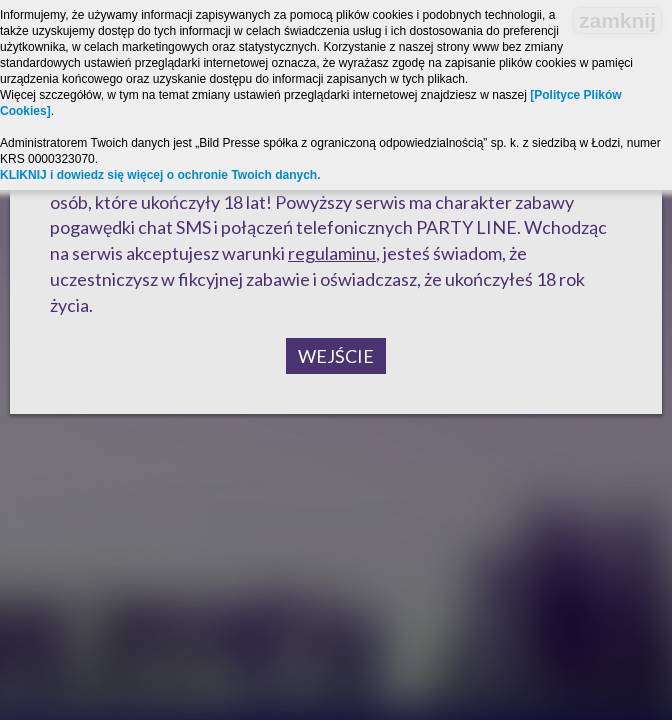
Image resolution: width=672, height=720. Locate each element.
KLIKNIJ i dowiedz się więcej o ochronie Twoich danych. (160, 175)
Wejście (336, 356)
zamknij (617, 20)
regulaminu (332, 253)
